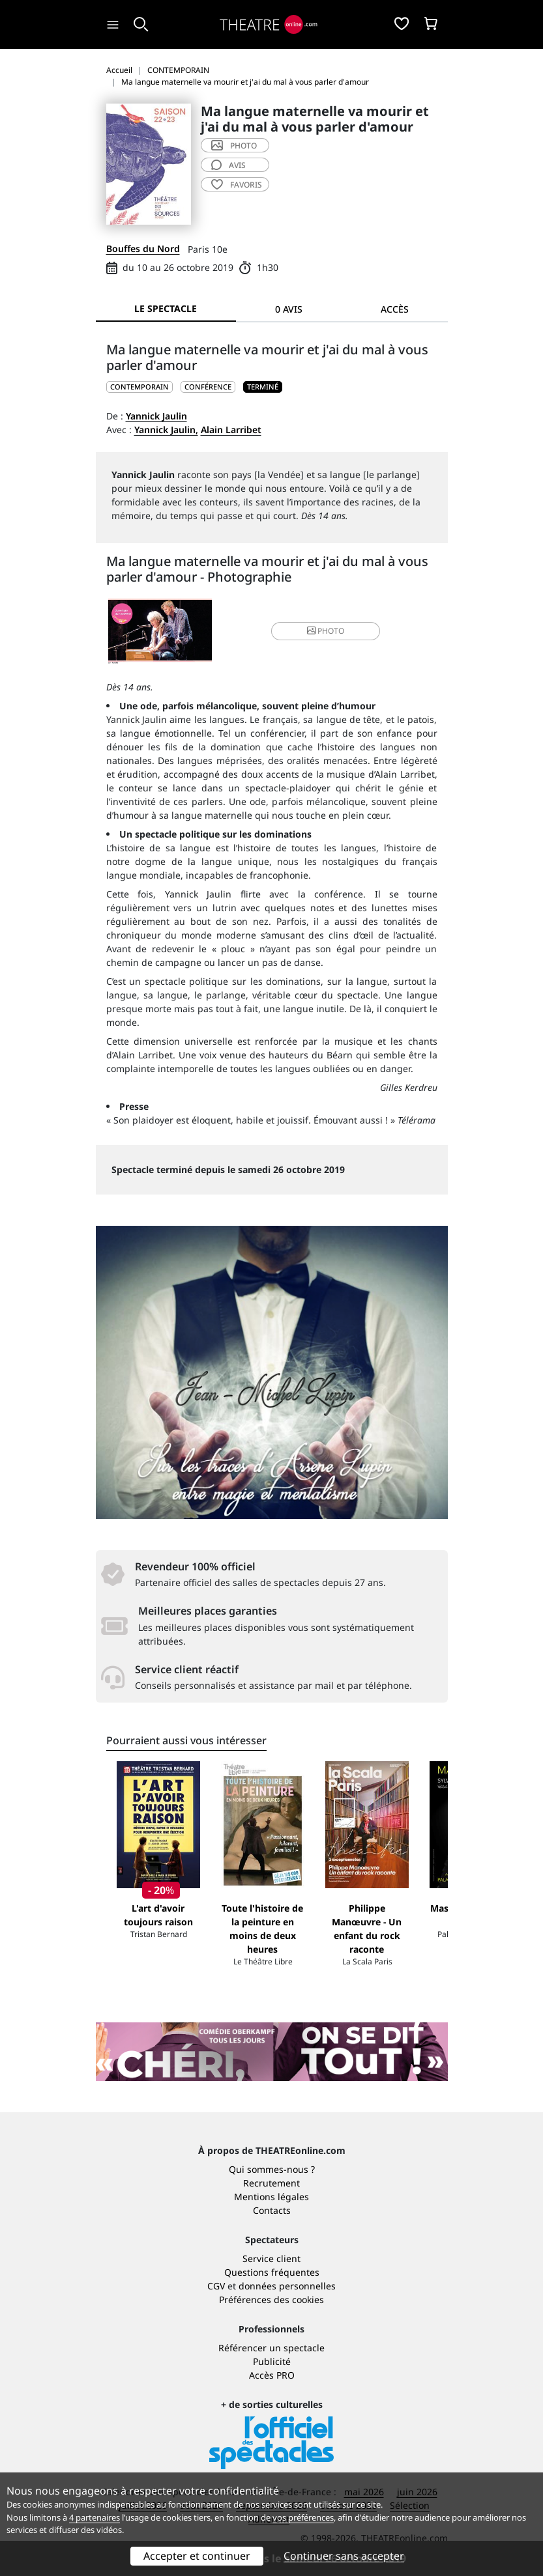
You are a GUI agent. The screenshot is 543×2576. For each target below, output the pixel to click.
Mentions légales (271, 2196)
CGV (216, 2286)
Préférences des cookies (271, 2299)
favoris (236, 184)
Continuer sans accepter (344, 2556)
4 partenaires (94, 2517)
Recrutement (271, 2183)
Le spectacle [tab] (165, 308)
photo (234, 145)
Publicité (272, 2361)
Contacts (272, 2210)
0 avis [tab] (288, 309)
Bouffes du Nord (143, 248)
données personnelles (287, 2286)
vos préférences (303, 2517)
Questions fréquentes (271, 2272)
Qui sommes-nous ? (272, 2169)
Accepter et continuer (196, 2556)
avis (228, 165)
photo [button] (325, 630)
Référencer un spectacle (271, 2348)
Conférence (207, 386)
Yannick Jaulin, (166, 429)
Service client (271, 2258)
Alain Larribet (231, 429)
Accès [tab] (395, 309)
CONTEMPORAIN (139, 386)
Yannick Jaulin (156, 416)
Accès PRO (272, 2375)
